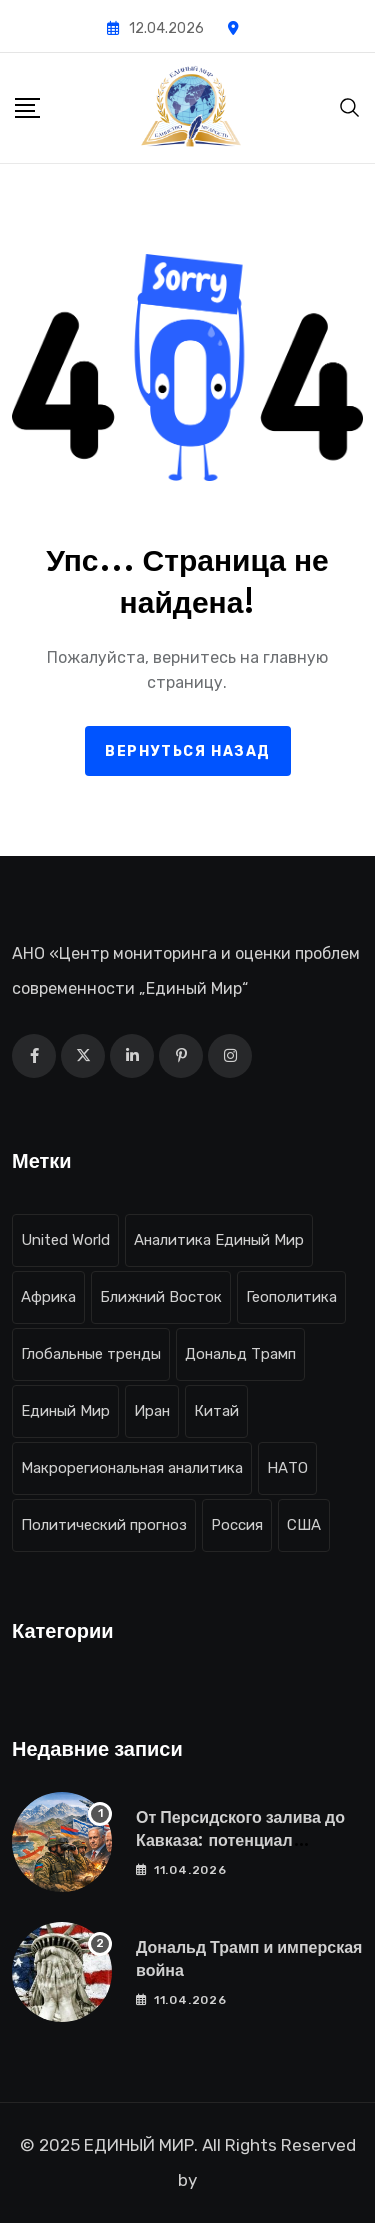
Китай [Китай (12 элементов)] (216, 1411)
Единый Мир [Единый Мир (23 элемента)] (65, 1411)
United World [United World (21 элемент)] (65, 1240)
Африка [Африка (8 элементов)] (48, 1297)
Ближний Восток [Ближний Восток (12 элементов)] (161, 1297)
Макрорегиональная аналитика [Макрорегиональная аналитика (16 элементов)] (132, 1468)
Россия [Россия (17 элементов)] (237, 1525)
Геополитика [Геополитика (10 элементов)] (291, 1297)
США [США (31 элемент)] (304, 1525)
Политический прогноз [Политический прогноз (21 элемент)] (104, 1525)
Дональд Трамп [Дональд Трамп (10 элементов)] (240, 1354)
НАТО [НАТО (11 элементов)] (287, 1468)
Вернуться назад (188, 751)
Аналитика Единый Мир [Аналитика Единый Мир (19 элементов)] (219, 1240)
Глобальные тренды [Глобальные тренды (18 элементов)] (91, 1354)
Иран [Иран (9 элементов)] (152, 1411)
